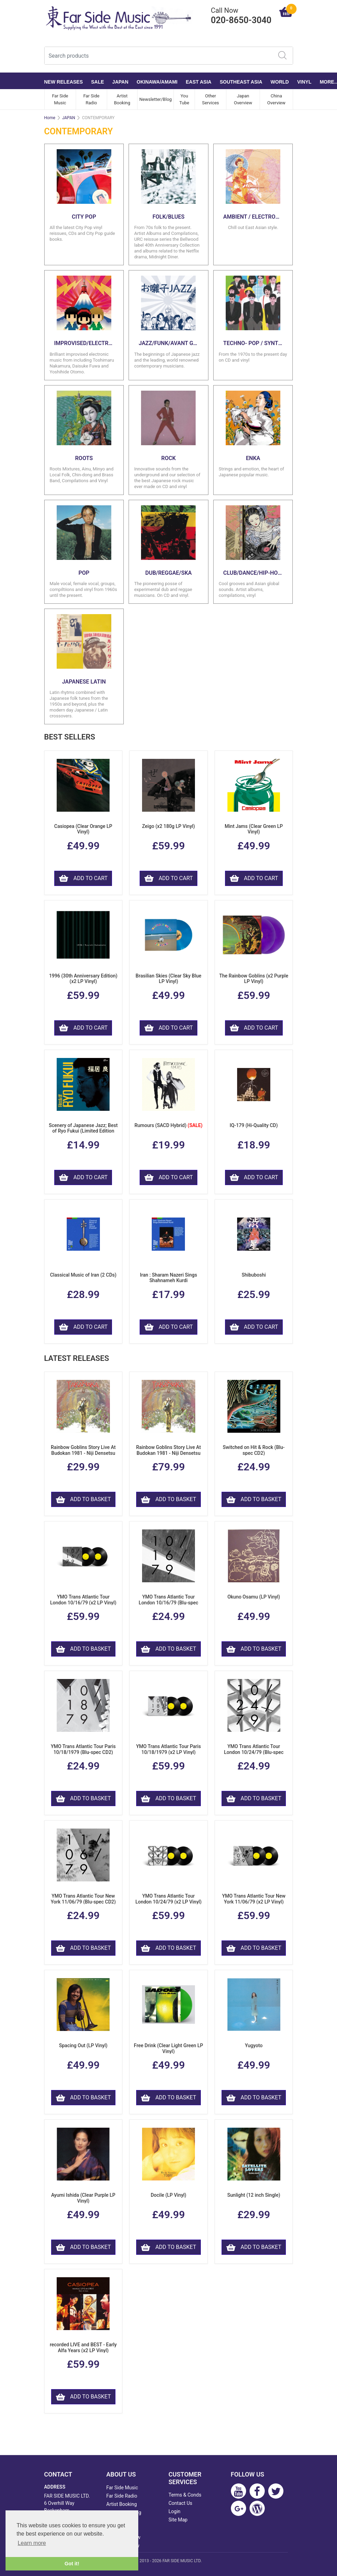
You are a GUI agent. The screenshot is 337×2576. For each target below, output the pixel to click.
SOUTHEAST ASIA (241, 82)
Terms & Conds (185, 2495)
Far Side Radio (91, 99)
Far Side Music (60, 99)
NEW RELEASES (63, 82)
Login (175, 2511)
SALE (97, 82)
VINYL (304, 82)
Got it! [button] (72, 2563)
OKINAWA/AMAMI (157, 82)
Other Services (210, 99)
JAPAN (120, 82)
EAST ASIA (199, 82)
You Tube (184, 99)
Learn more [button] (32, 2543)
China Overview (276, 99)
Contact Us (181, 2503)
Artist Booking (122, 99)
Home (49, 117)
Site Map (178, 2519)
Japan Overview (243, 99)
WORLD (280, 82)
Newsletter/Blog (155, 99)
